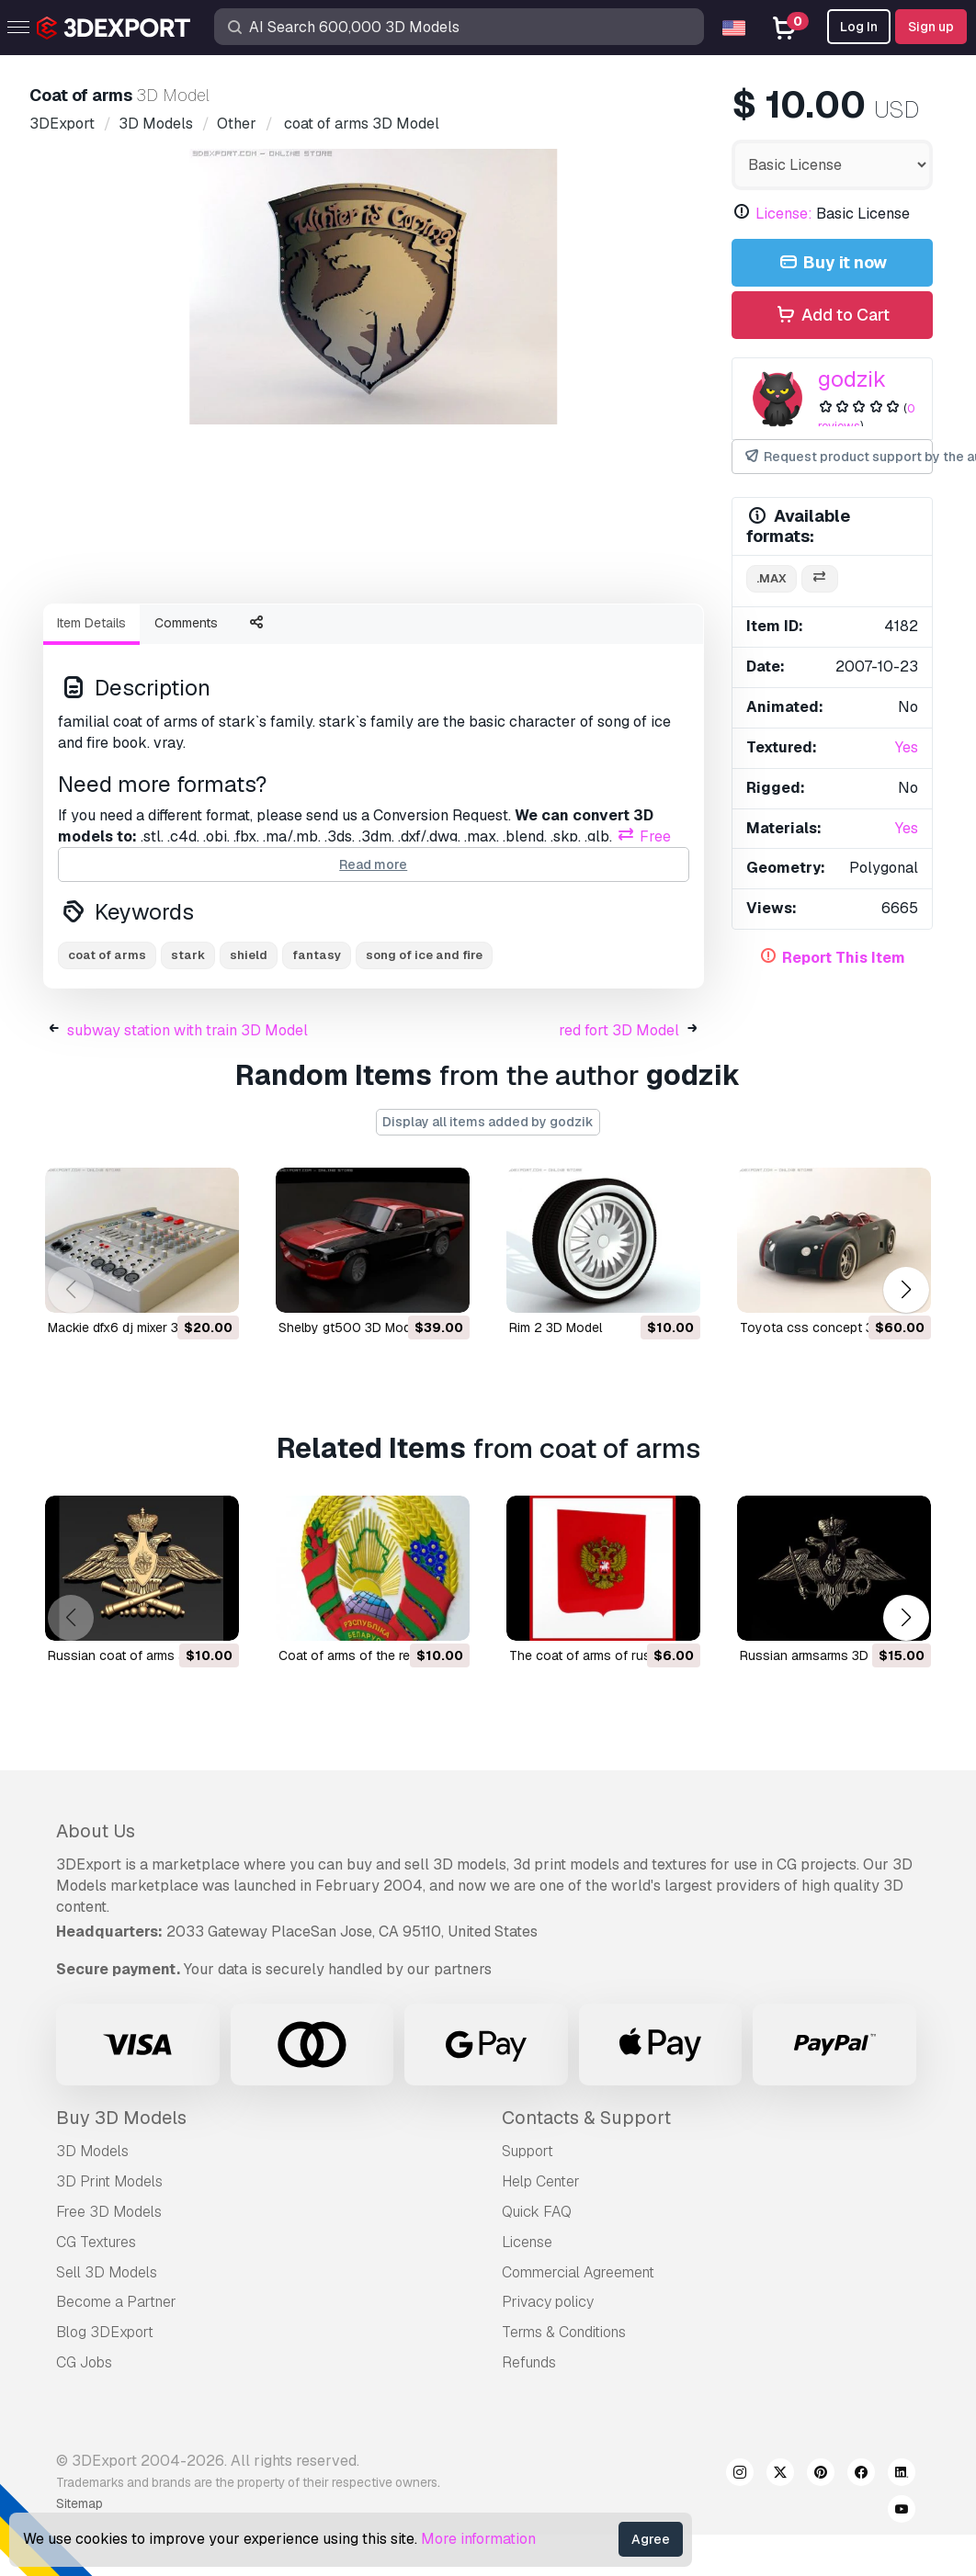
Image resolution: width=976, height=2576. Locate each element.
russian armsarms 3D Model (824, 1655)
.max (771, 578)
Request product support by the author (838, 457)
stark (188, 955)
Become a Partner (116, 2301)
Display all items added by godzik (488, 1121)
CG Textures (96, 2242)
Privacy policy (548, 2301)
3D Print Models (109, 2181)
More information (478, 2538)
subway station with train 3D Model (187, 1030)
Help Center (541, 2181)
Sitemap (79, 2503)
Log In (859, 26)
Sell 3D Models (106, 2272)
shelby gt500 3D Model (349, 1327)
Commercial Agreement (578, 2272)
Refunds (529, 2362)
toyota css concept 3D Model (831, 1327)
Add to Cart (832, 315)
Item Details (91, 623)
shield (248, 955)
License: (783, 213)
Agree (650, 2539)
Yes (906, 747)
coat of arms (107, 955)
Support (527, 2151)
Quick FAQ (537, 2211)
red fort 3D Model (619, 1030)
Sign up (931, 26)
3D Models (92, 2151)
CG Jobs (84, 2362)
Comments (186, 623)
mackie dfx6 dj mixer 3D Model (137, 1327)
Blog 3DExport (104, 2332)
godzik (852, 379)
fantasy (316, 955)
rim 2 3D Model (555, 1327)
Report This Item (843, 957)
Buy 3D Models (121, 2118)
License (527, 2242)
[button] (905, 1289)
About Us (95, 1831)
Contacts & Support (586, 2118)
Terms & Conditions (564, 2332)
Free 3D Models (109, 2211)
